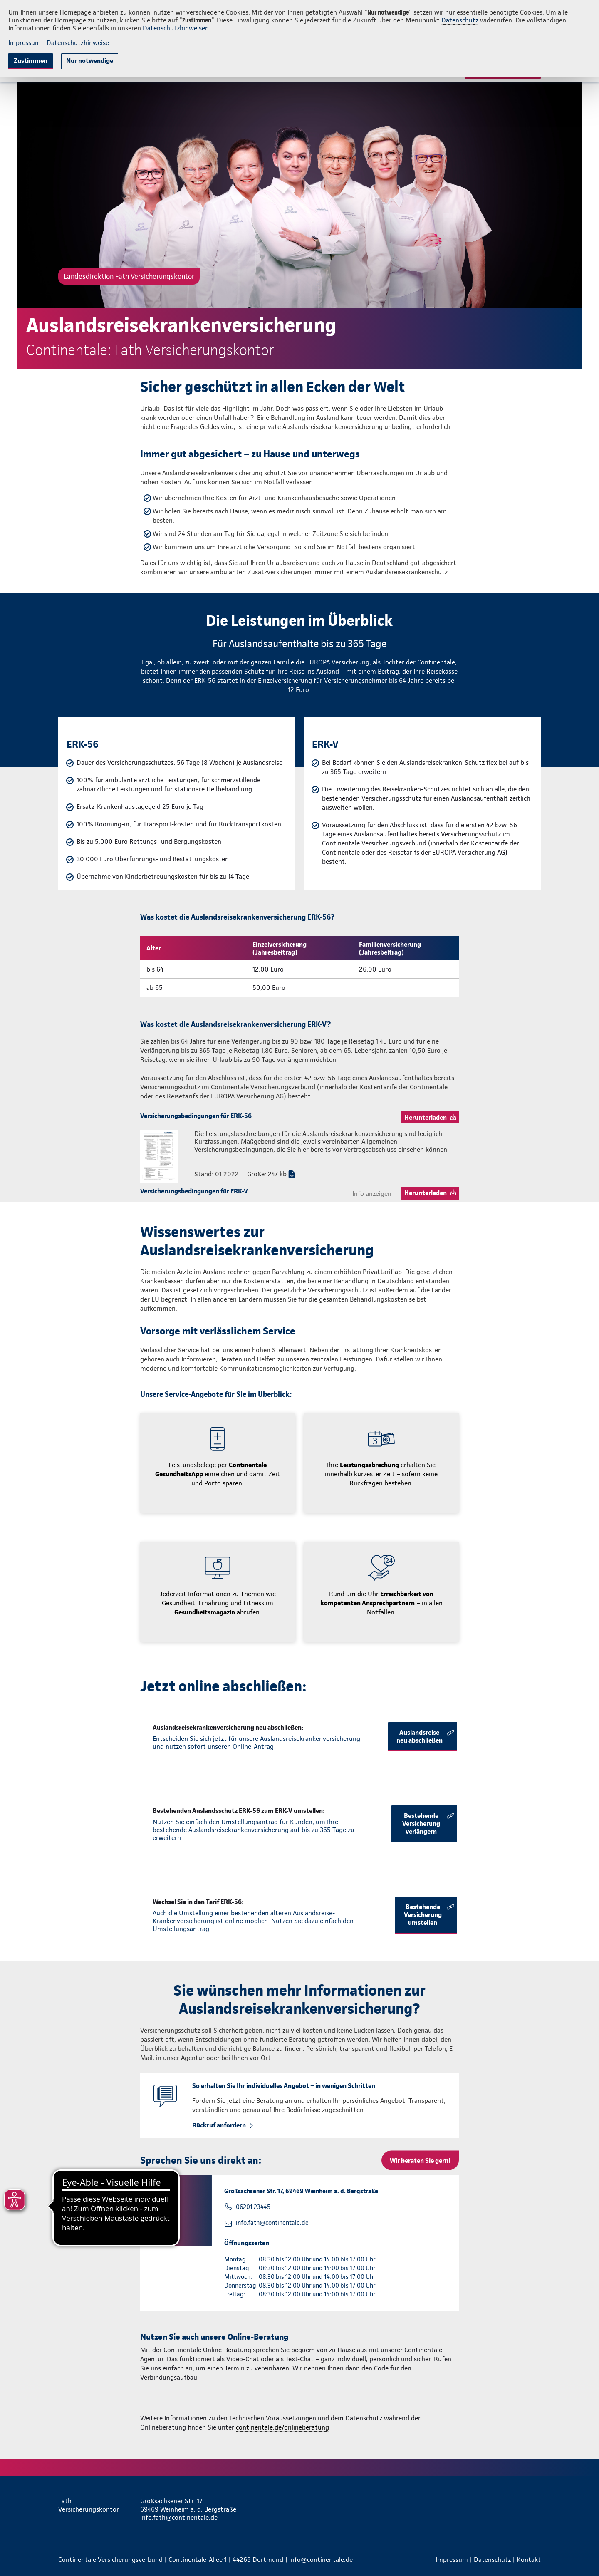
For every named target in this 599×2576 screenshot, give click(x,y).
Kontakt (529, 2560)
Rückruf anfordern (219, 2125)
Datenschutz (459, 20)
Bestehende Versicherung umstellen (423, 1914)
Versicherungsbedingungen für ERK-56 (196, 1116)
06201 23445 (253, 2207)
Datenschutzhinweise (78, 43)
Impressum (24, 43)
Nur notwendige (89, 60)
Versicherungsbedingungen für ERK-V (194, 1191)
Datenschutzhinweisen (176, 28)
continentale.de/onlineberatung (282, 2427)
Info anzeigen (371, 1194)
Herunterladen (425, 1117)
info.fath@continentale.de (272, 2222)
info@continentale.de (321, 2560)
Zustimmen (30, 60)
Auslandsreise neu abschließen (419, 1736)
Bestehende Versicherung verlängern (421, 1823)
